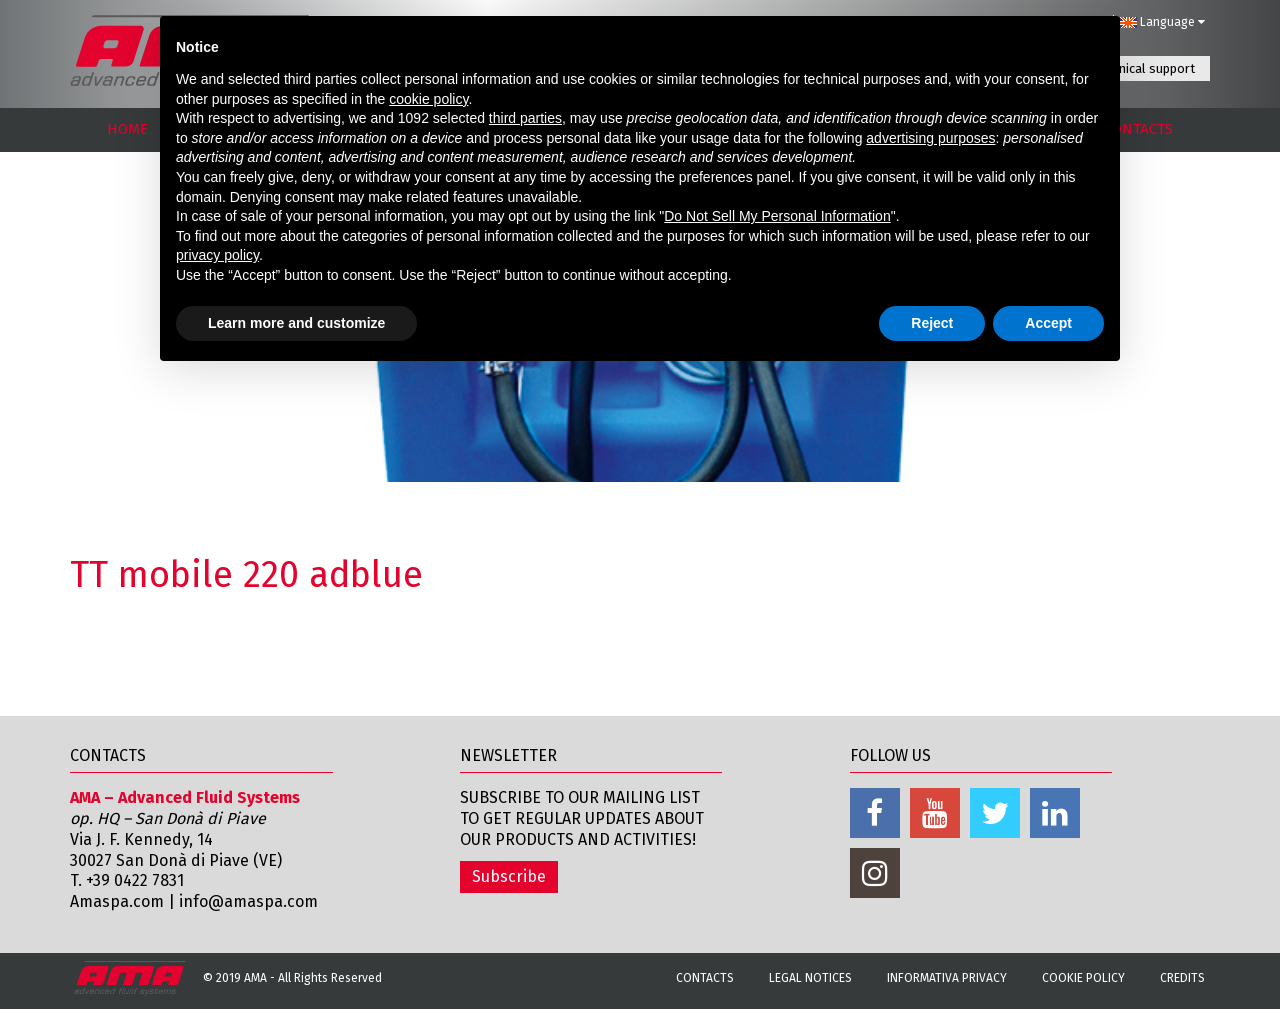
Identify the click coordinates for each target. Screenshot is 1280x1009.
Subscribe (509, 876)
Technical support (1144, 68)
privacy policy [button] (217, 255)
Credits (1182, 978)
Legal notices (810, 978)
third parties (525, 118)
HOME (127, 129)
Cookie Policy (1083, 978)
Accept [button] (1048, 323)
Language (1162, 22)
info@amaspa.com (248, 901)
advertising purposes (930, 138)
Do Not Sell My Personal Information (777, 216)
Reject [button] (932, 323)
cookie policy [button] (428, 99)
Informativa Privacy (947, 978)
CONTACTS (1138, 129)
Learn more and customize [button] (296, 323)
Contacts (705, 978)
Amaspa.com (117, 901)
